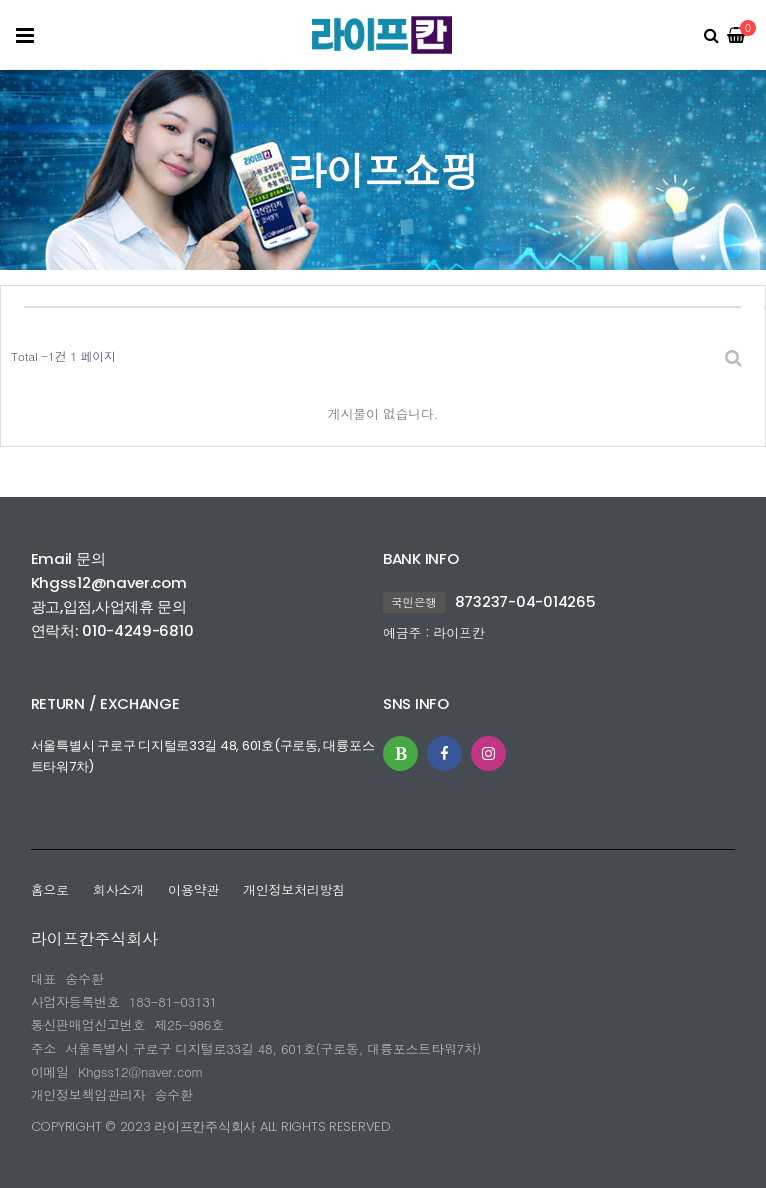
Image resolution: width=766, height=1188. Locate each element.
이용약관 (193, 889)
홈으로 (50, 889)
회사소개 (118, 889)
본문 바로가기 (5, 0)
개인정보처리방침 (294, 889)
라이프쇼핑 (382, 169)
